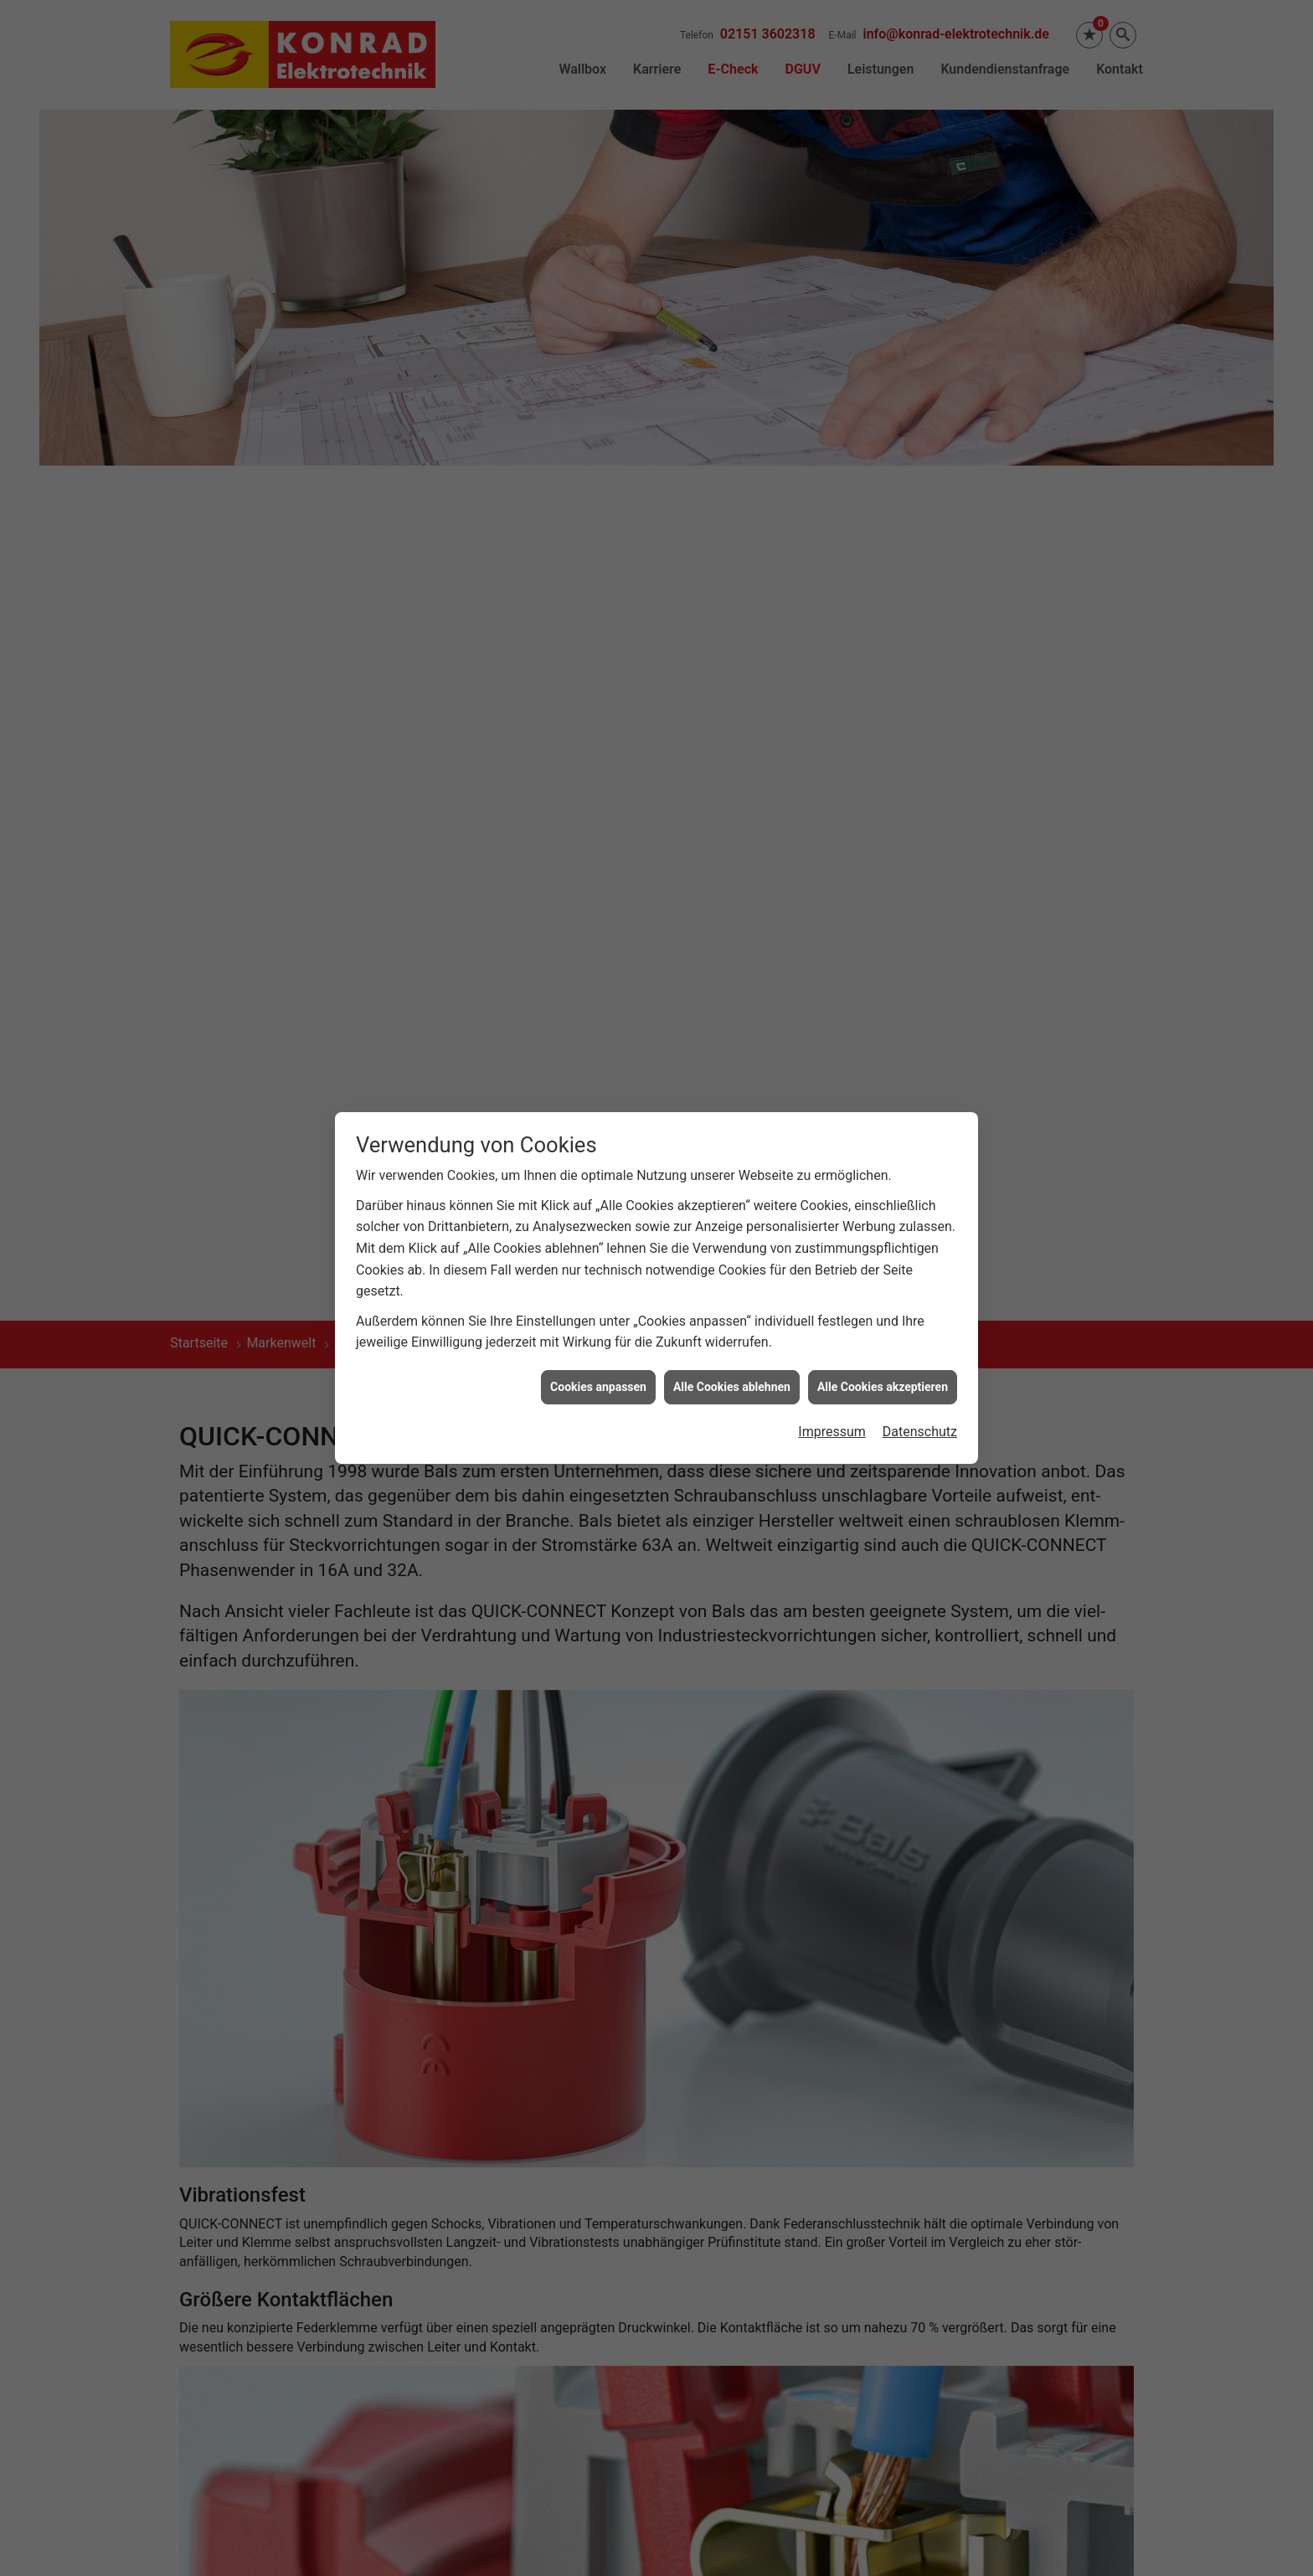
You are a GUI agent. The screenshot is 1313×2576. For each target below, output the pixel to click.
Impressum (832, 1432)
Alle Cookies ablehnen (731, 1387)
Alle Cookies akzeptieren (882, 1387)
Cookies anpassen (598, 1387)
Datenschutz (920, 1432)
